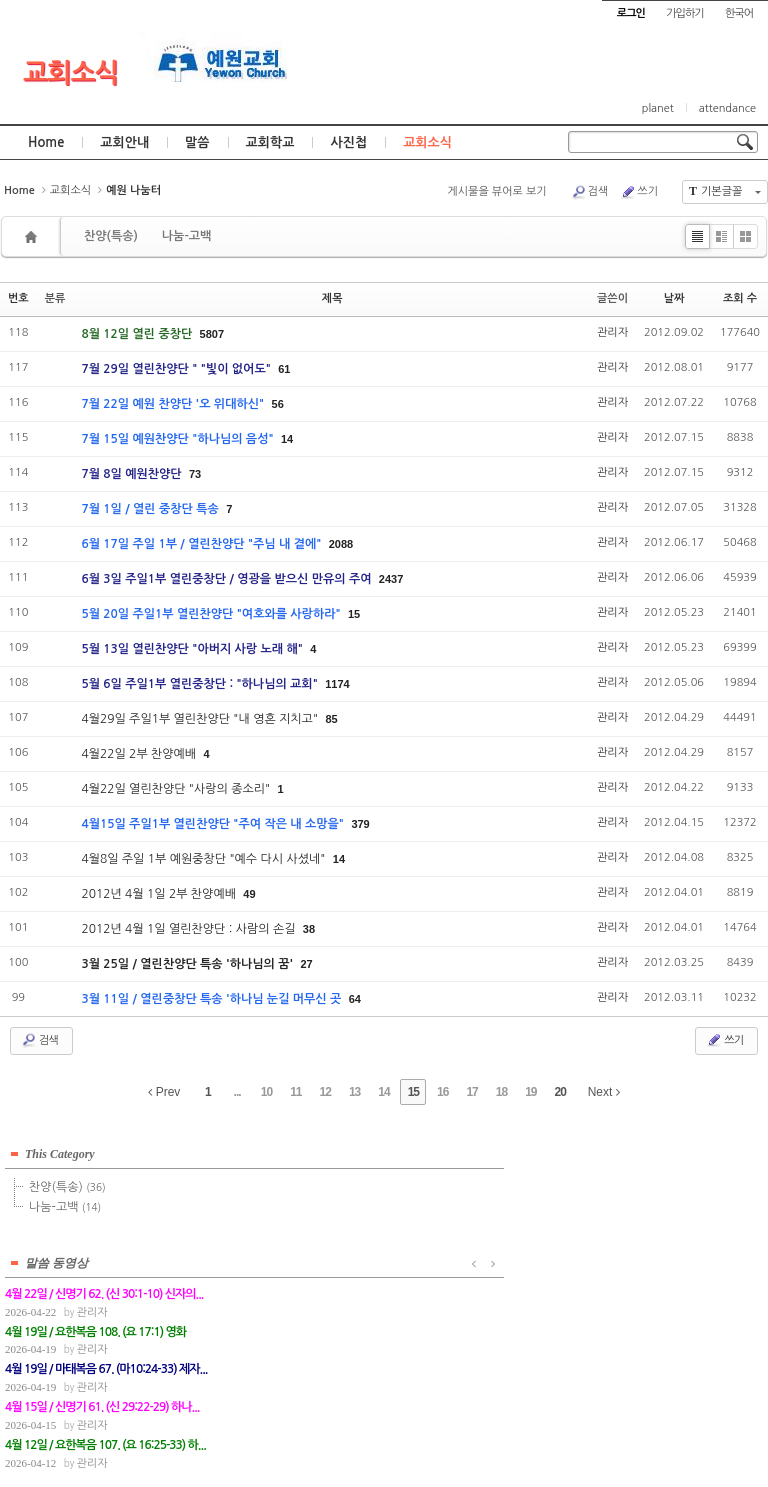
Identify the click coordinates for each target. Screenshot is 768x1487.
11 (295, 1092)
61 (284, 369)
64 (355, 999)
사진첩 (348, 142)
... (237, 1092)
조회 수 (740, 298)
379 (360, 824)
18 (501, 1092)
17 (471, 1092)
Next (604, 1092)
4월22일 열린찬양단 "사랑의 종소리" (177, 789)
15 (354, 614)
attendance (727, 108)
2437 (391, 579)
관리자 (612, 332)
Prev (164, 1092)
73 (195, 474)
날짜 (674, 298)
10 (266, 1092)
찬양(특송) (111, 236)
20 (560, 1092)
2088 (341, 544)
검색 (590, 192)
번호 (18, 298)
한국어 (739, 13)
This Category (60, 1148)
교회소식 (70, 73)
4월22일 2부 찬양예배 (140, 754)
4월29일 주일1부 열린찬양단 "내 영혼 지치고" (201, 719)
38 (309, 929)
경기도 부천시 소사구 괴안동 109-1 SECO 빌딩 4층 (418, 1428)
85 (331, 719)
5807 (212, 334)
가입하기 (684, 13)
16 (442, 1092)
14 (287, 439)
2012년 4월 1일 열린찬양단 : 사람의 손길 (189, 929)
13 (354, 1092)
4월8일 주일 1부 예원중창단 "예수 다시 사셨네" (204, 859)
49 (249, 894)
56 (278, 404)
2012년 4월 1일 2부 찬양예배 (160, 894)
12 (325, 1092)
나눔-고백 (186, 236)
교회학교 (270, 142)
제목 (332, 298)
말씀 (197, 142)
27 (306, 964)
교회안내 (124, 142)
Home (46, 142)
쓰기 (639, 192)
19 (530, 1092)
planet (658, 108)
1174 (337, 684)
